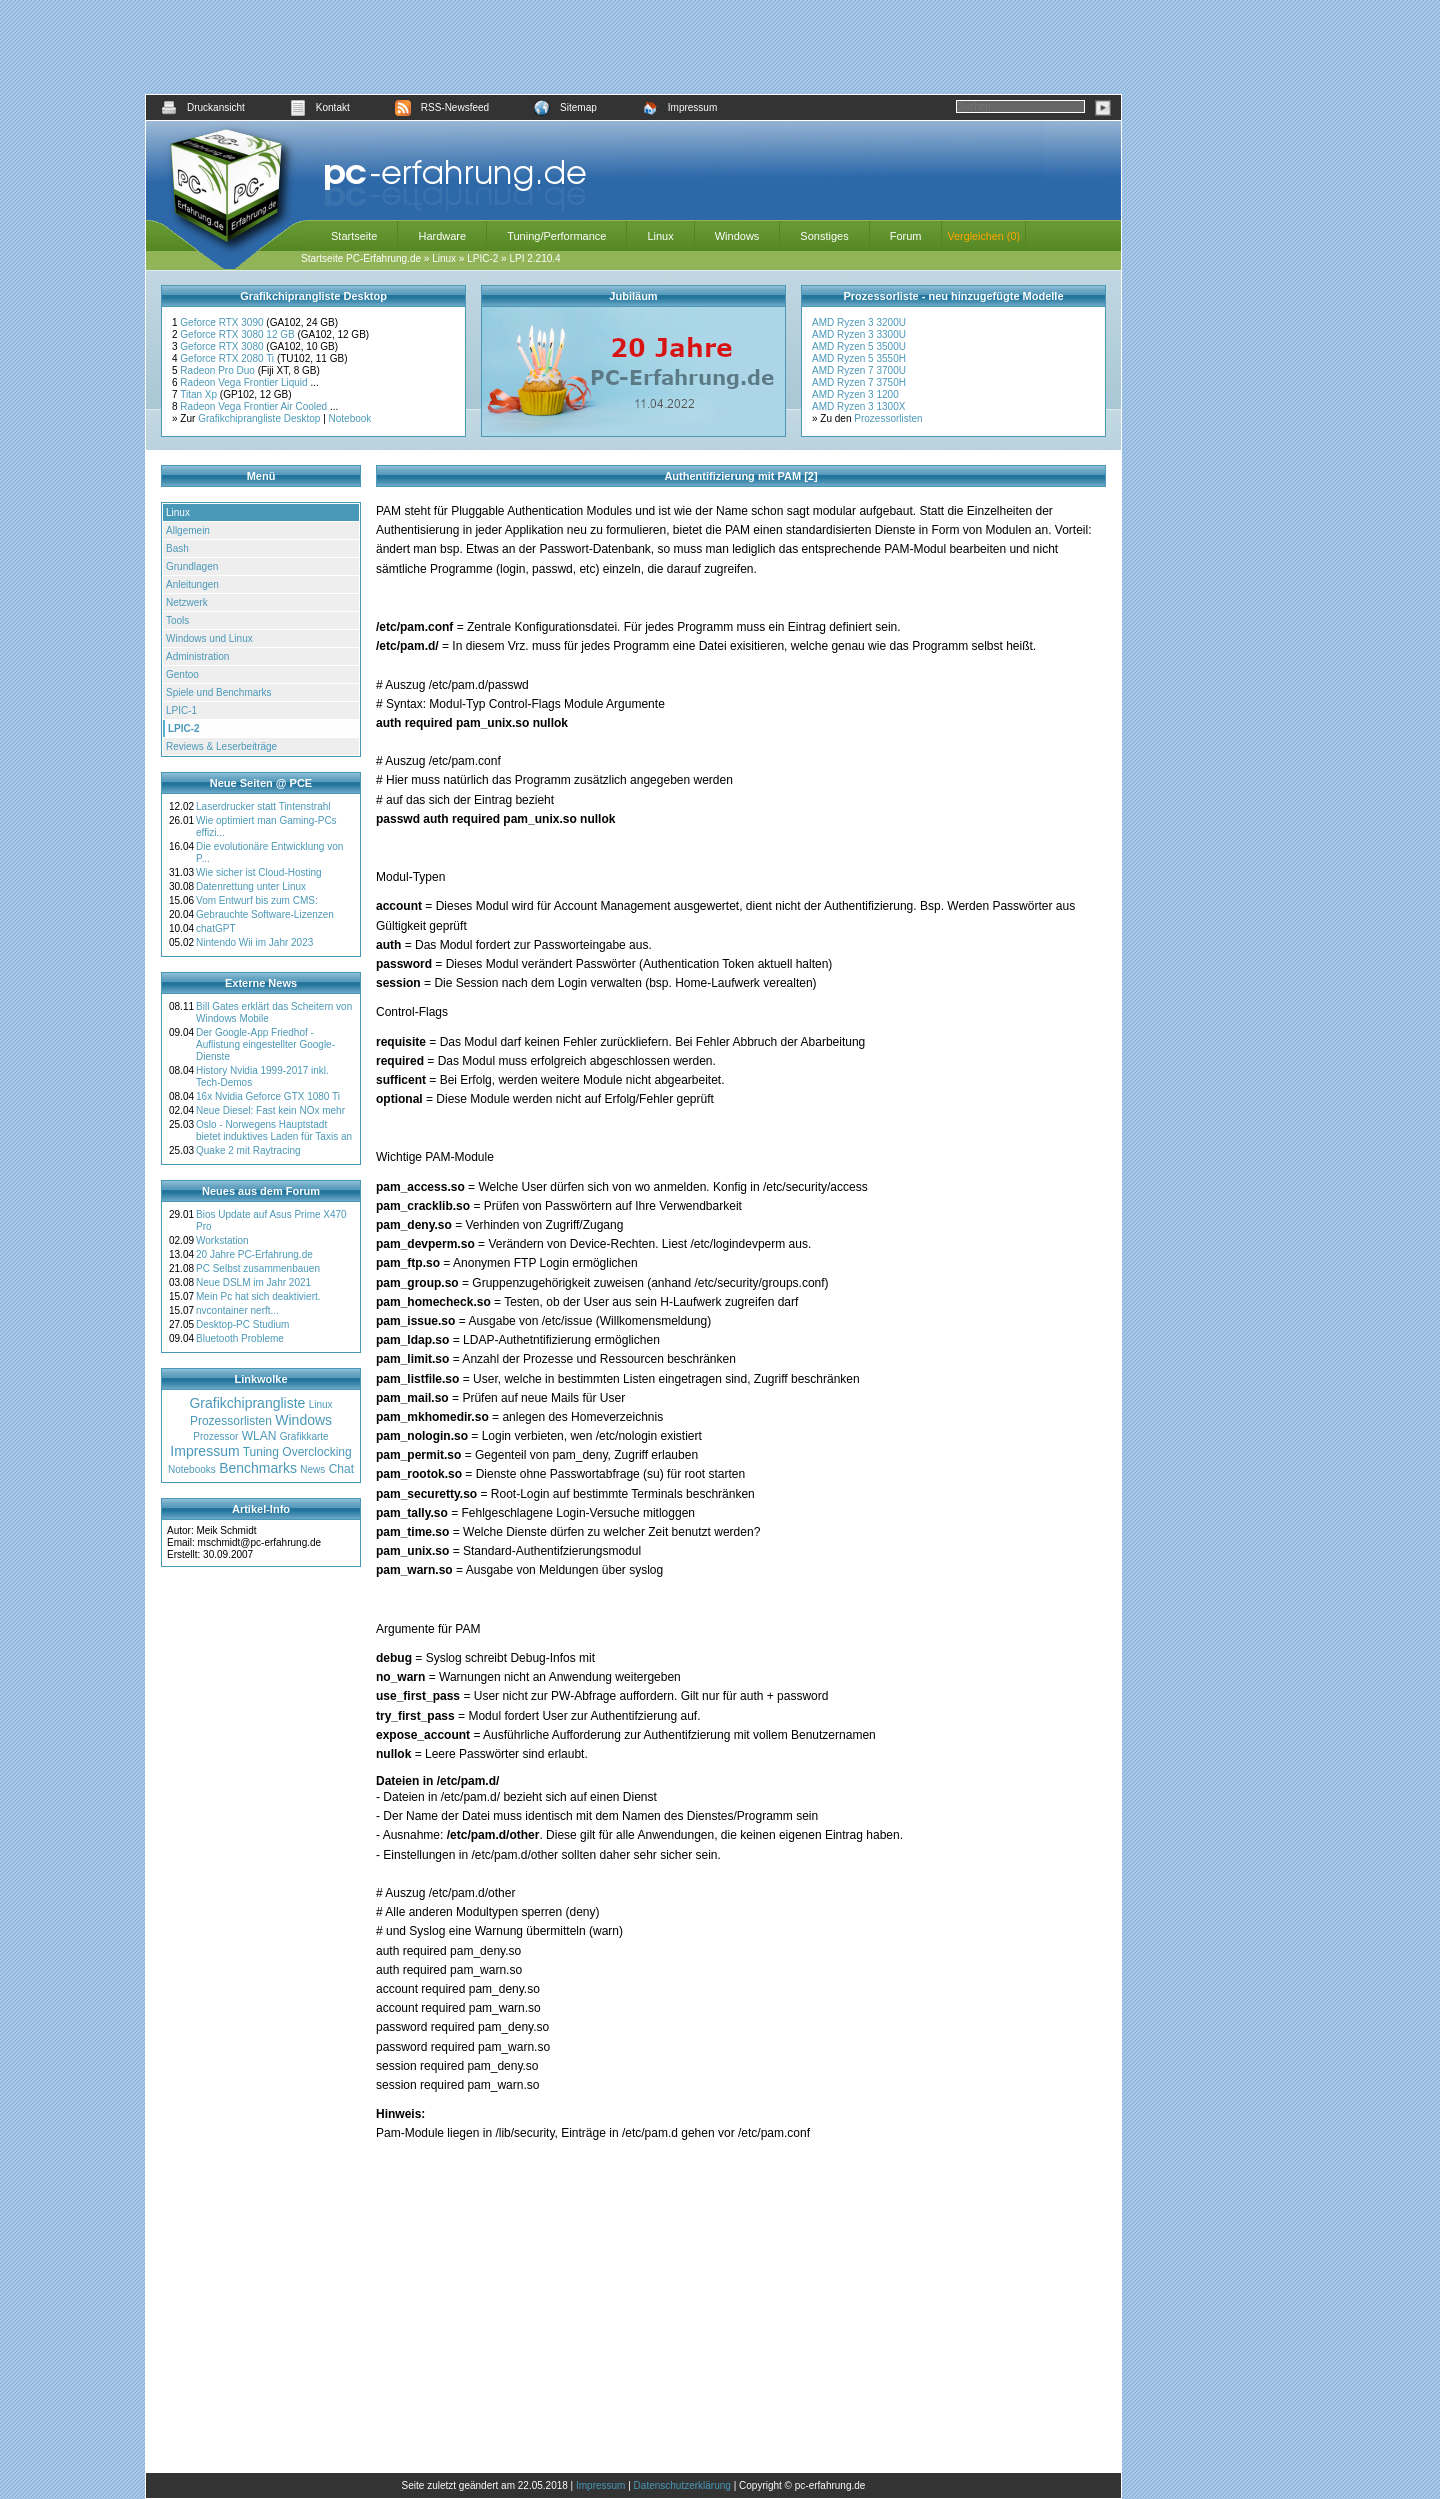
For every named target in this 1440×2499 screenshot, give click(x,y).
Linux (660, 236)
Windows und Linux (209, 638)
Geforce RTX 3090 (223, 322)
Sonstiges (824, 236)
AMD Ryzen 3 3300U (859, 334)
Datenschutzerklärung (682, 2485)
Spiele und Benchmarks (219, 692)
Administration (197, 656)
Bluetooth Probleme (240, 1338)
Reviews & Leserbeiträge (221, 746)
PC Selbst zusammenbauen (258, 1268)
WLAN (259, 1436)
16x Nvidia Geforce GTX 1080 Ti (268, 1096)
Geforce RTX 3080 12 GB (238, 334)
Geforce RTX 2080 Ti (228, 358)
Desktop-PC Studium (242, 1324)
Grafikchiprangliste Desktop (259, 418)
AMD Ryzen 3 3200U (859, 322)
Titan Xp (200, 394)
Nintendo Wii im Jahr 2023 (254, 942)
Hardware (442, 236)
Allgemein (188, 530)
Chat (341, 1469)
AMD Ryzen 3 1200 (855, 394)
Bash (177, 548)
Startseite (354, 236)
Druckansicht (203, 107)
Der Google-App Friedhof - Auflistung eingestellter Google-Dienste (265, 1044)
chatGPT (215, 928)
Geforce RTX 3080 (223, 346)
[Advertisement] (634, 47)
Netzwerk (187, 602)
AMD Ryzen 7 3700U (859, 370)
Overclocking (316, 1452)
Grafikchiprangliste (247, 1403)
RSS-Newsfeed (442, 107)
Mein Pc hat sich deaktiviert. (258, 1296)
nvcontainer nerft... (237, 1310)
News (312, 1469)
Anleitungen (192, 584)
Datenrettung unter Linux (251, 886)
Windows (737, 236)
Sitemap (565, 107)
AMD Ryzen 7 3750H (859, 382)
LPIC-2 (482, 258)
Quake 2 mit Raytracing (248, 1150)
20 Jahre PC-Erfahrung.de (254, 1254)
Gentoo (182, 674)
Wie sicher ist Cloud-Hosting (259, 872)
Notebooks (192, 1469)
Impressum (679, 107)
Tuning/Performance (556, 236)
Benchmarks (258, 1468)
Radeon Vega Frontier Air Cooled (255, 406)
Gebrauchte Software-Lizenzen (265, 914)
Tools (177, 620)
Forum (906, 236)
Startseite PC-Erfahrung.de (361, 258)
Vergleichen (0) (983, 236)
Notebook (350, 418)
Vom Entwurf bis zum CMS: (257, 900)
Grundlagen (192, 566)
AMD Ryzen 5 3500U (859, 346)
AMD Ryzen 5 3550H (859, 358)
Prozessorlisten (888, 418)
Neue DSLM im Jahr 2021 (253, 1282)
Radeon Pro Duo (218, 370)
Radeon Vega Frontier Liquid (245, 382)
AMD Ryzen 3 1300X (858, 406)
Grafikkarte (304, 1436)
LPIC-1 (181, 710)
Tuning (261, 1452)
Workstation (222, 1240)
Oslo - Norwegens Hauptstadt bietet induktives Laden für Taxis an (274, 1130)
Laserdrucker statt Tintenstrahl (263, 806)
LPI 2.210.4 (534, 258)
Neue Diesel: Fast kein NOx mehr (270, 1110)
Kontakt (320, 107)
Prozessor (215, 1436)
